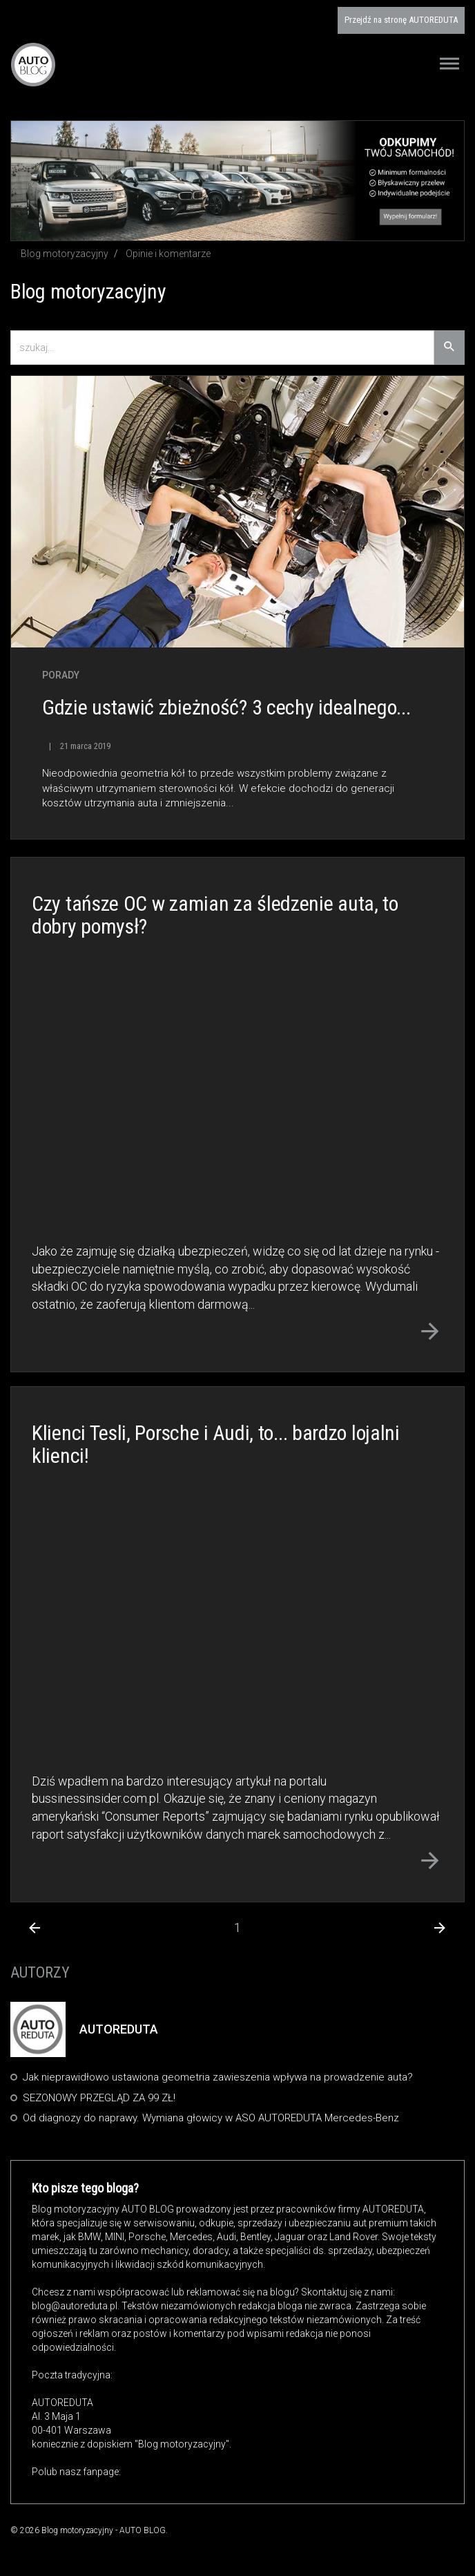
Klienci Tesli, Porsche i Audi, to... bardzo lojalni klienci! (216, 1444)
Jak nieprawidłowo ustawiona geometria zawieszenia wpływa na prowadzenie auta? (218, 2077)
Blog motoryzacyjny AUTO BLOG (33, 64)
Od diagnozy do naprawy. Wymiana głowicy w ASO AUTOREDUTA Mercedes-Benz (211, 2118)
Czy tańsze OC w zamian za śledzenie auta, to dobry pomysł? (215, 914)
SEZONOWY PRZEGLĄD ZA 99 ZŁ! (99, 2098)
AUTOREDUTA (401, 20)
